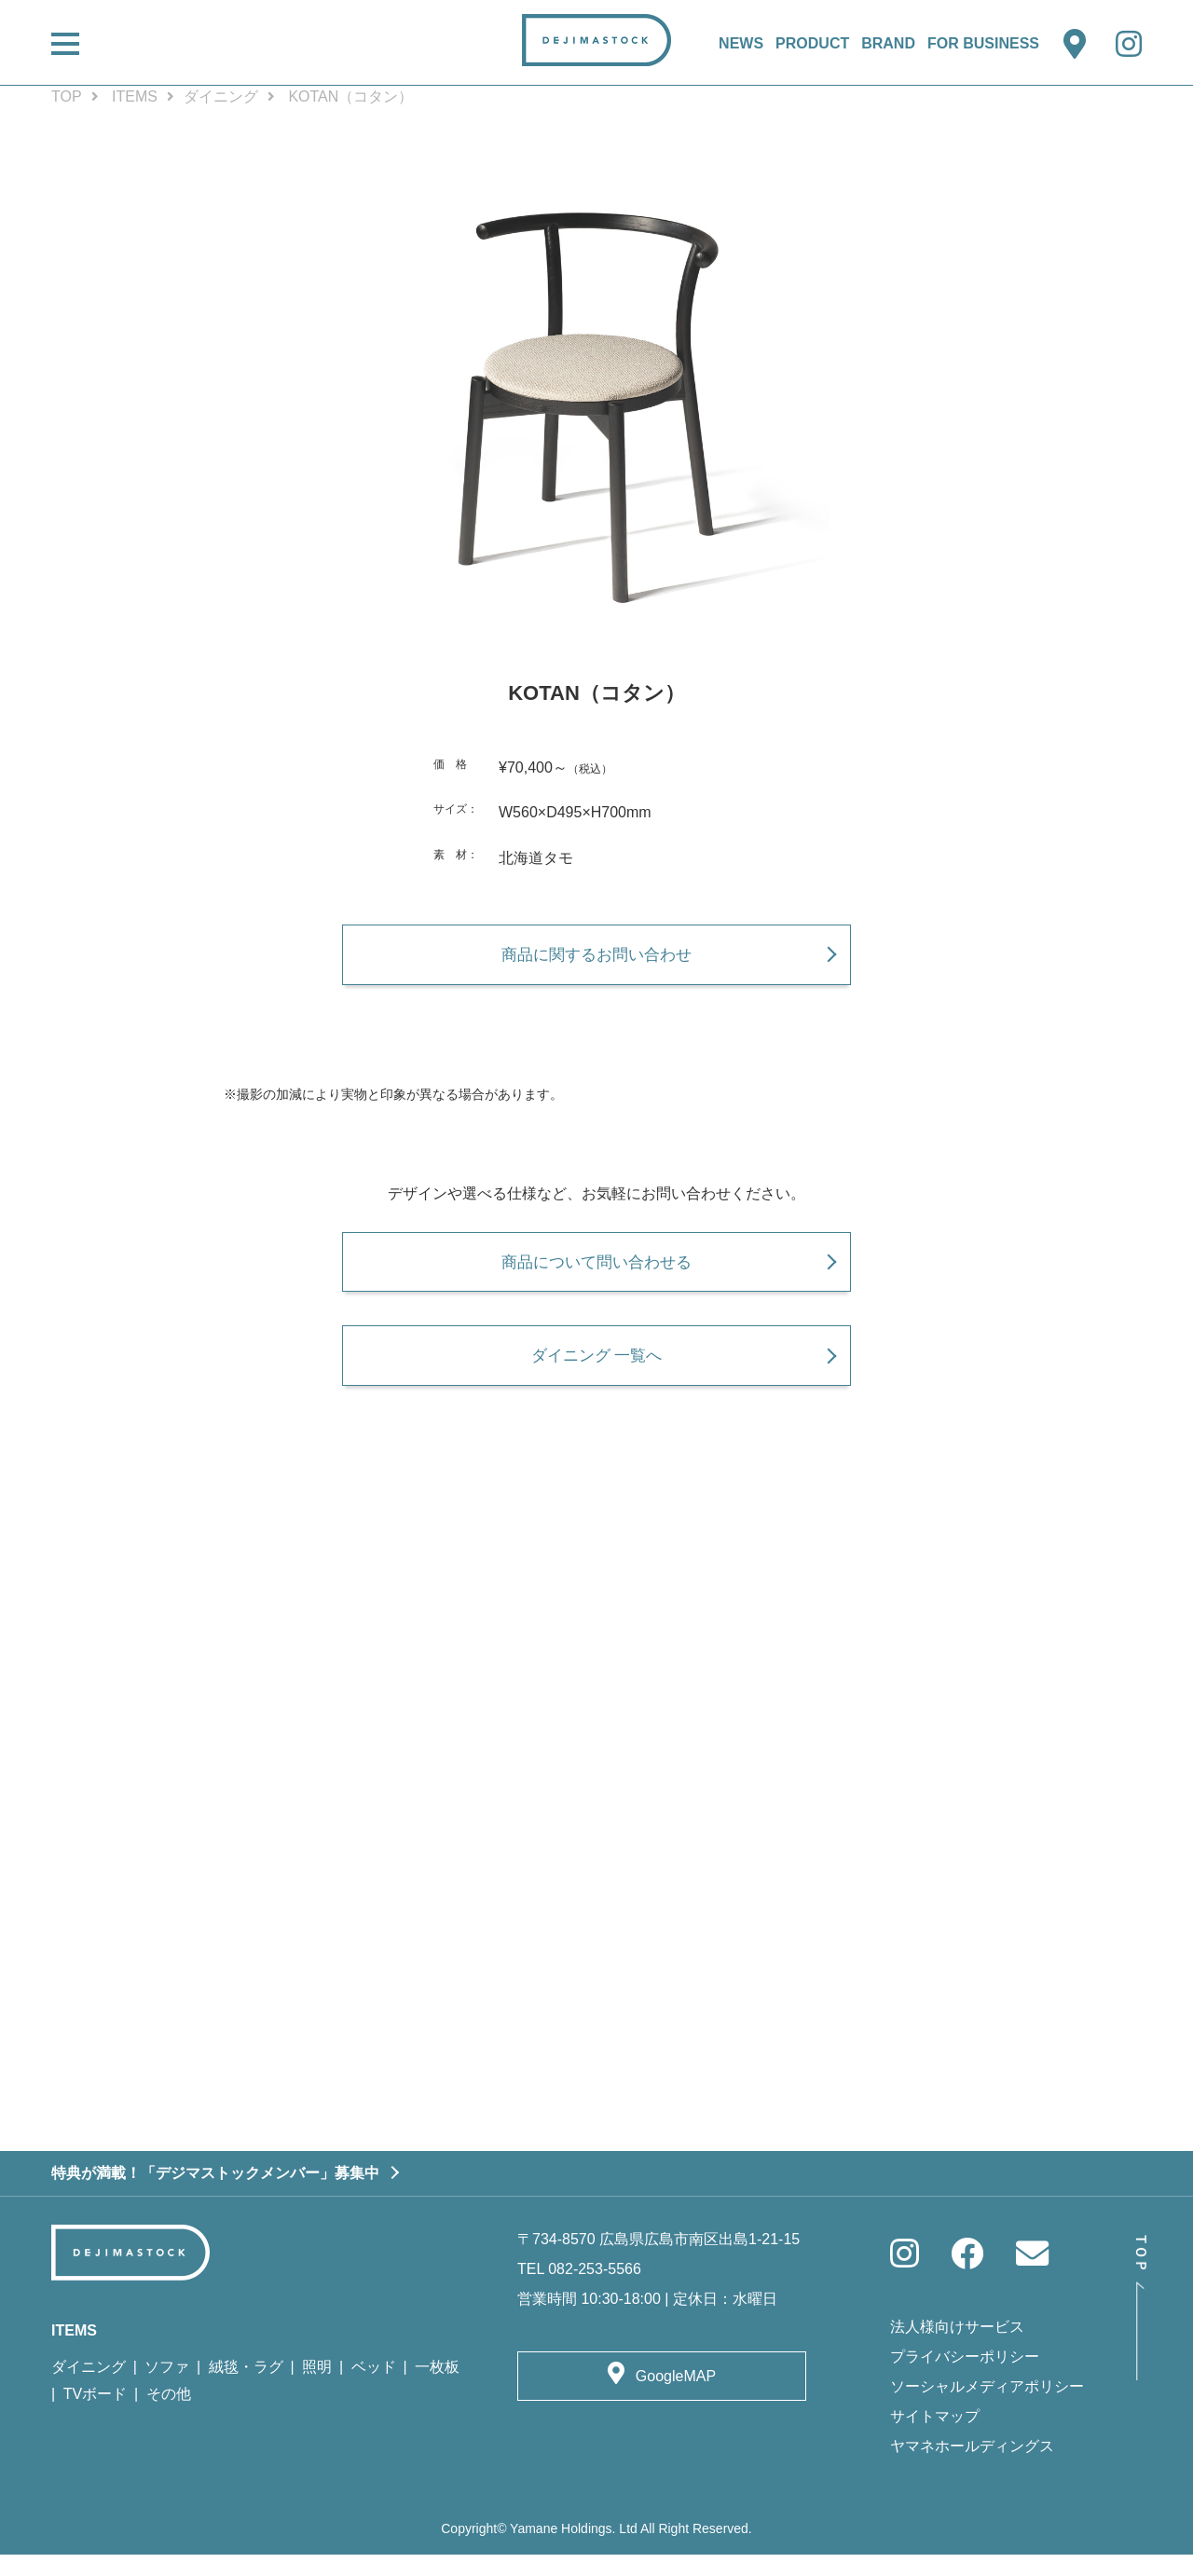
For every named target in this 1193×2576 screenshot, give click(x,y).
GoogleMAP (676, 2397)
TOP (66, 96)
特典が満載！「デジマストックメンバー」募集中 (215, 2194)
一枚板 (437, 2388)
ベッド (373, 2388)
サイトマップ (935, 2438)
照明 (317, 2388)
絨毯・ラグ (246, 2388)
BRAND (888, 43)
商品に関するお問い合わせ (596, 959)
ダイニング (221, 96)
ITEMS (135, 96)
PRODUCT (812, 43)
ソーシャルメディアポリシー (987, 2408)
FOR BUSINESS (983, 43)
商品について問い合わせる (596, 1272)
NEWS (741, 43)
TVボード (95, 2415)
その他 (168, 2415)
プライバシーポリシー (964, 2378)
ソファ (166, 2388)
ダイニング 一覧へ (596, 1371)
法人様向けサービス (957, 2348)
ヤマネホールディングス (972, 2467)
